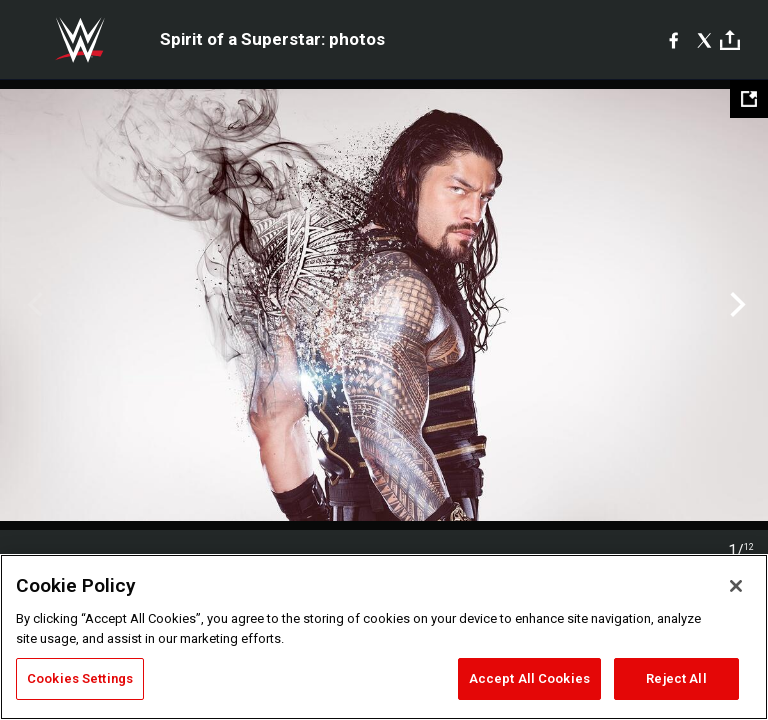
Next (735, 305)
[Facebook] (673, 40)
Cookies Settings (80, 678)
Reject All (676, 678)
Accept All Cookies (529, 678)
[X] (704, 40)
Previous (32, 305)
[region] (384, 637)
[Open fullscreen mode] (749, 99)
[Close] (736, 586)
